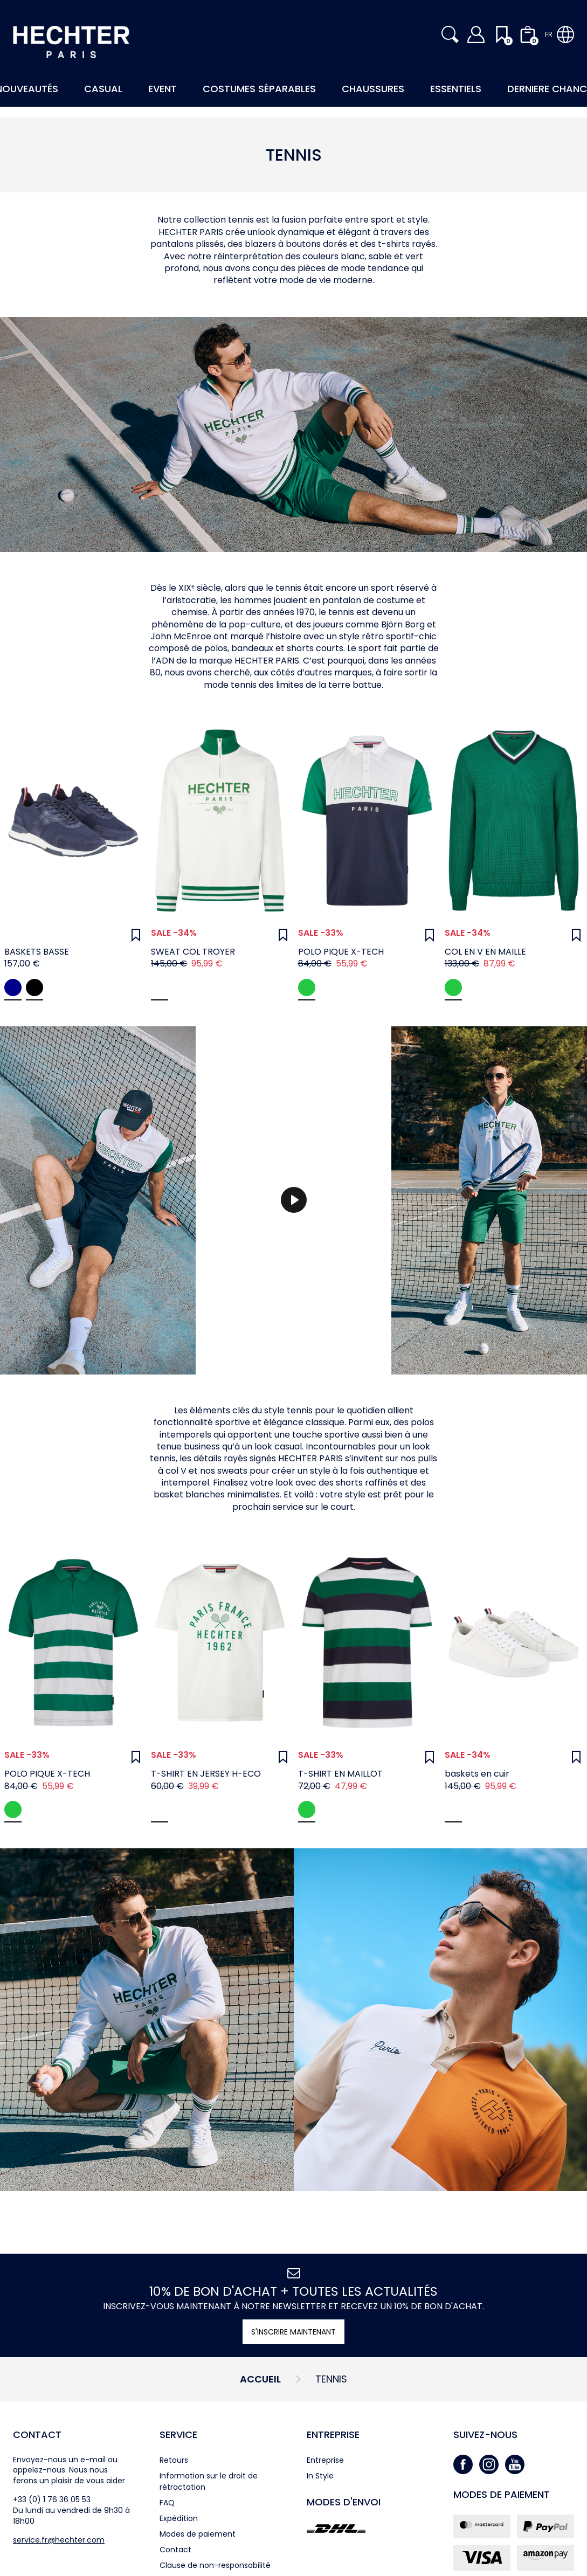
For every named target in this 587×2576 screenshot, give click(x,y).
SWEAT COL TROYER (193, 952)
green (306, 987)
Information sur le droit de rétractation (209, 2481)
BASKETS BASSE (36, 952)
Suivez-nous (485, 2434)
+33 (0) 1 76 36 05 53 (52, 2499)
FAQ (167, 2502)
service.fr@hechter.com (59, 2539)
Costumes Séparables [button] (259, 88)
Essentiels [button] (455, 88)
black (34, 987)
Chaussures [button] (373, 88)
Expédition (179, 2518)
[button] (450, 34)
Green (453, 987)
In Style (320, 2475)
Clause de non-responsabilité (215, 2565)
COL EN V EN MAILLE (485, 952)
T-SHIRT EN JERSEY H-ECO (206, 1774)
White (159, 987)
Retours (174, 2460)
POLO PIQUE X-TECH (341, 952)
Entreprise (333, 2434)
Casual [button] (103, 88)
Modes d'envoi (344, 2502)
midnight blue (13, 987)
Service (178, 2434)
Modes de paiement (198, 2534)
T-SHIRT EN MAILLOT (340, 1774)
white (453, 1809)
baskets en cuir (477, 1774)
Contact (37, 2434)
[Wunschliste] (135, 935)
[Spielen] (294, 1200)
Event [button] (162, 88)
